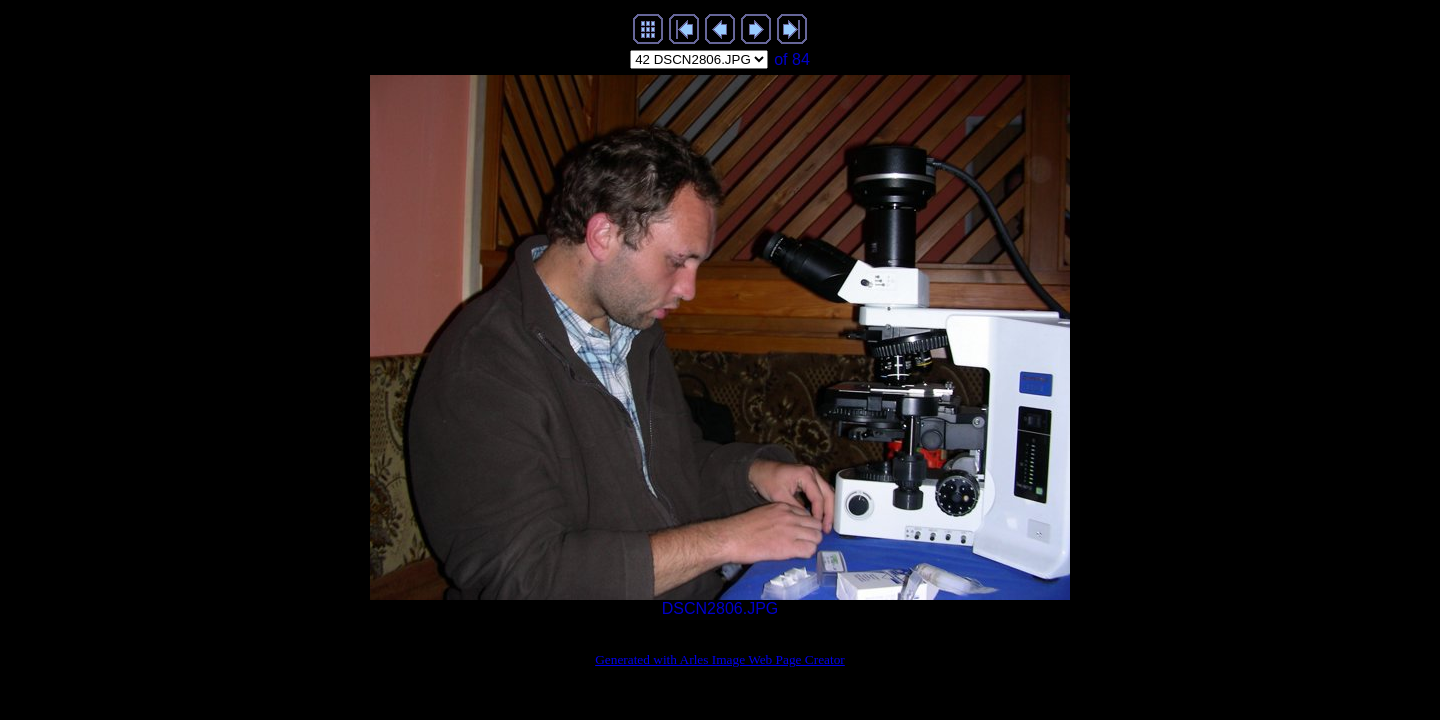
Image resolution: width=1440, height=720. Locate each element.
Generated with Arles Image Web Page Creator (720, 659)
